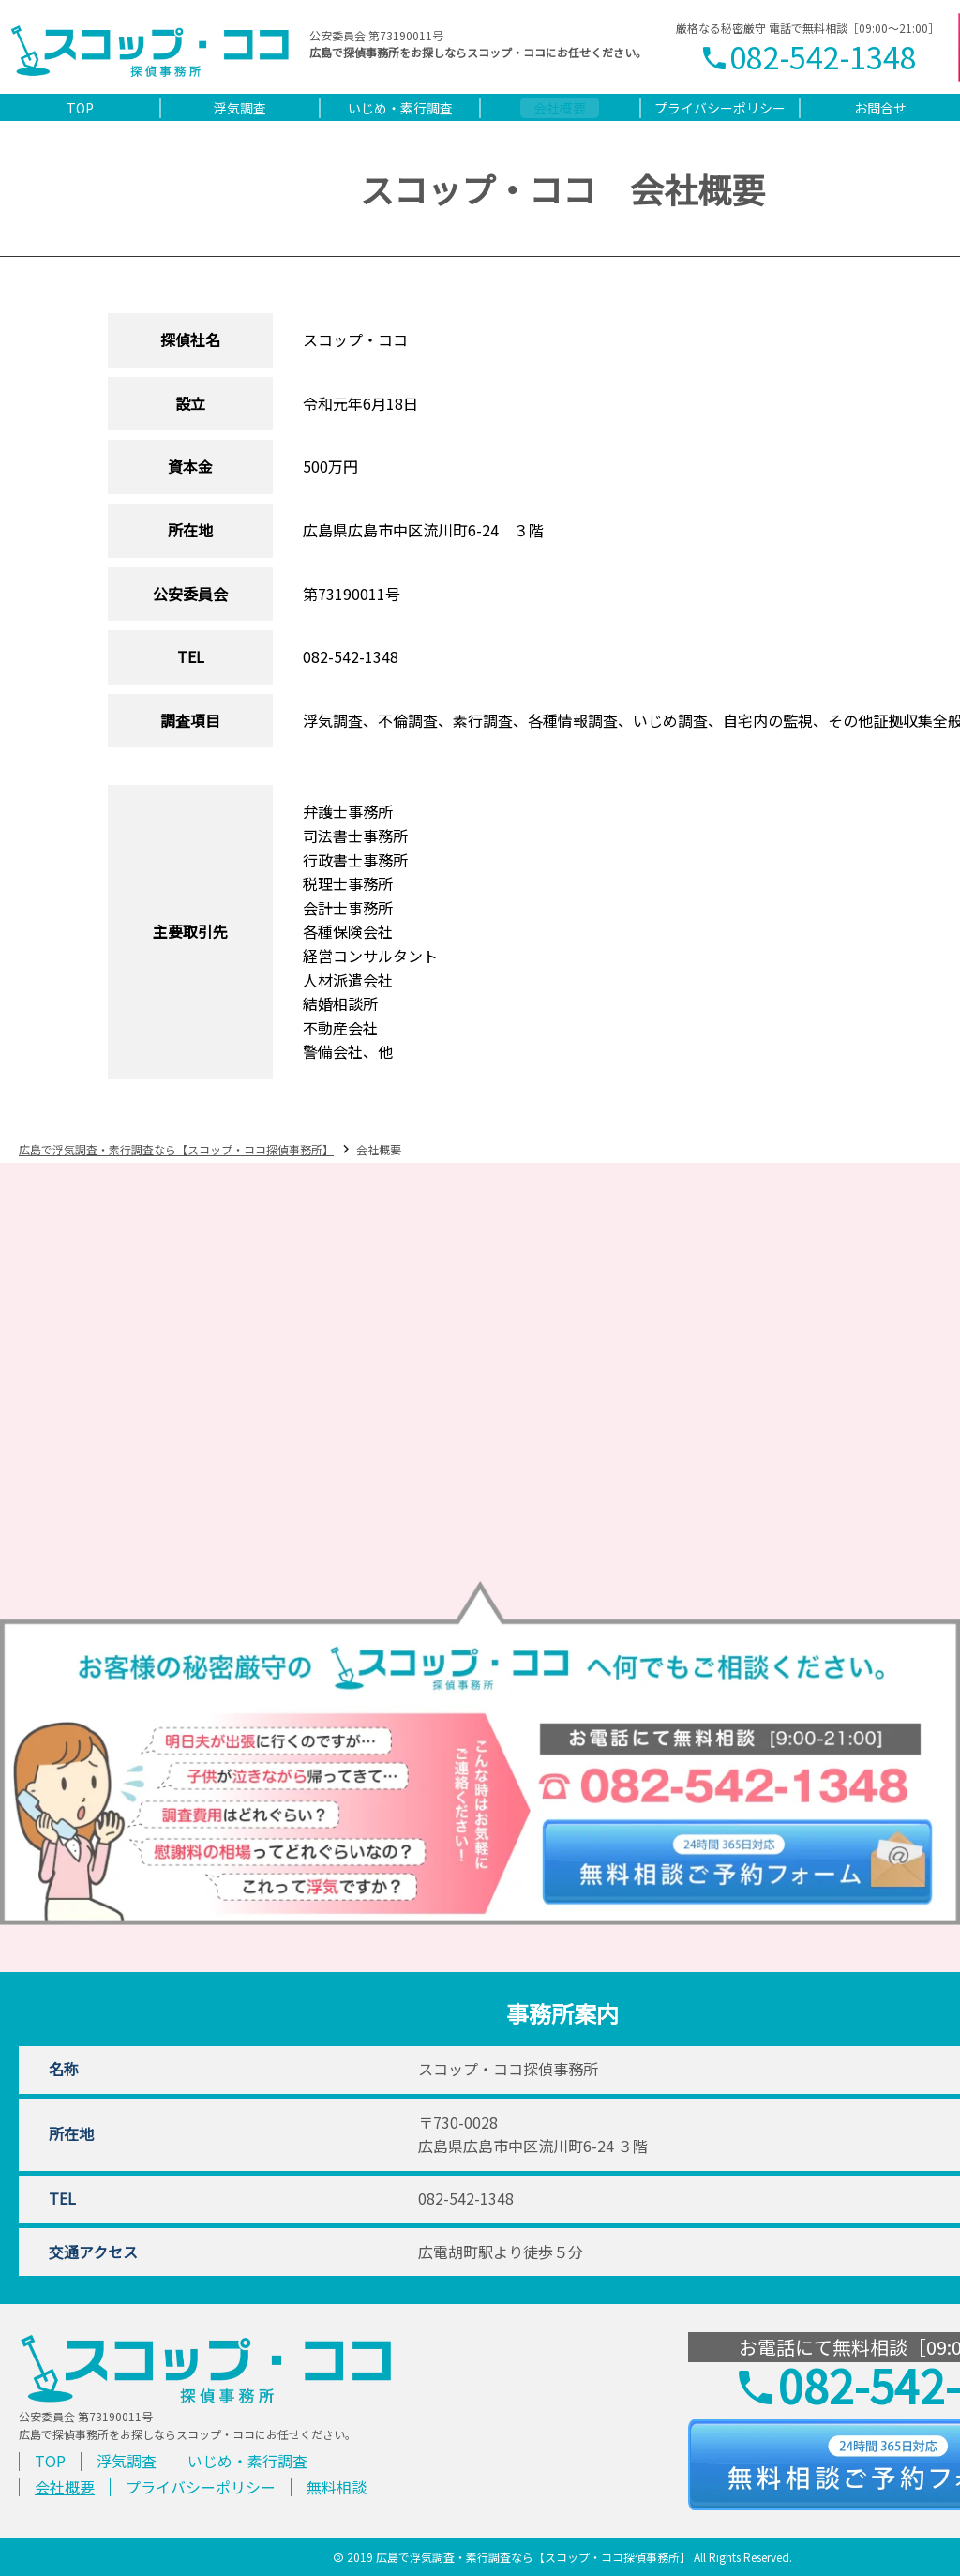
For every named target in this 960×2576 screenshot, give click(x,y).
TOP (50, 2461)
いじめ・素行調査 (248, 2461)
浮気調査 (127, 2461)
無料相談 (337, 2487)
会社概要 (65, 2487)
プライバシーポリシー (201, 2487)
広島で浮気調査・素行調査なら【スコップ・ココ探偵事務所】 (176, 1149)
